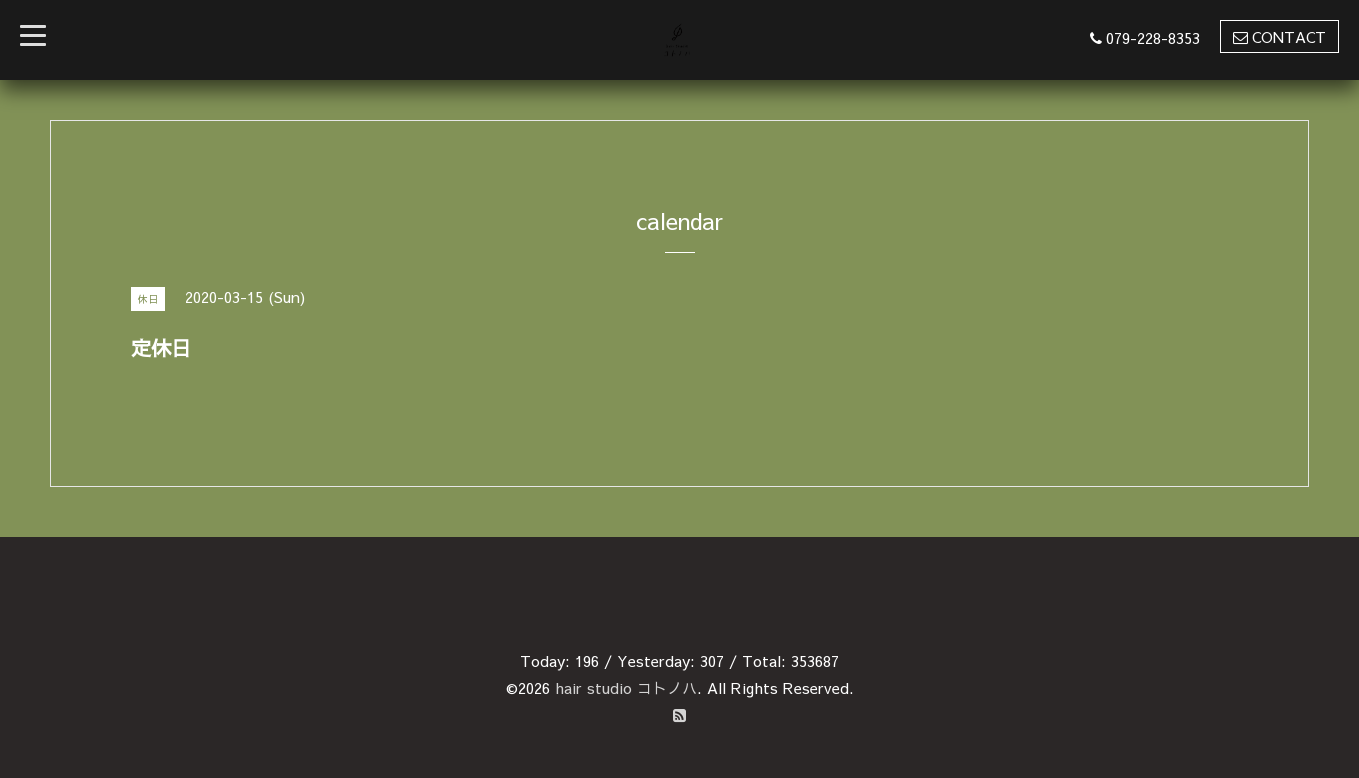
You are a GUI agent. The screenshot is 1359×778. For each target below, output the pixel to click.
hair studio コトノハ (626, 687)
